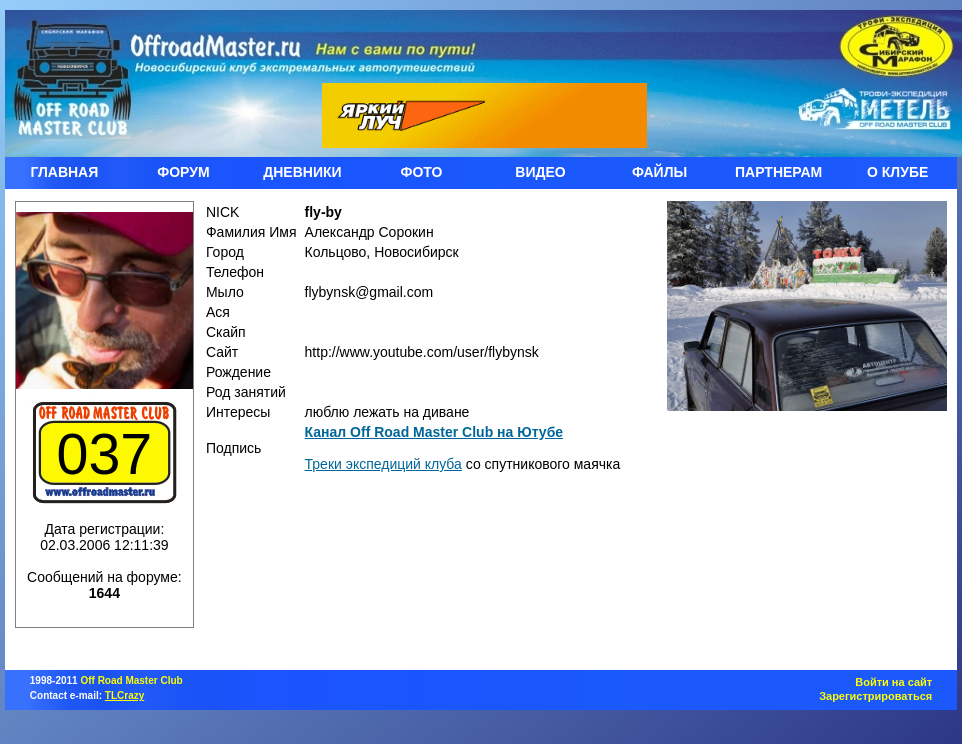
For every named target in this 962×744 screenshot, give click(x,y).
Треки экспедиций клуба (383, 464)
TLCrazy (124, 695)
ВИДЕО (540, 172)
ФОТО (422, 172)
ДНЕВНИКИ (302, 172)
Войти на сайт (893, 682)
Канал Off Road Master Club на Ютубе (434, 432)
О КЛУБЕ (897, 172)
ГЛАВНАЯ (64, 172)
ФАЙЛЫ (659, 172)
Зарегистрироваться (875, 696)
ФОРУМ (183, 172)
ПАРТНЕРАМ (778, 172)
